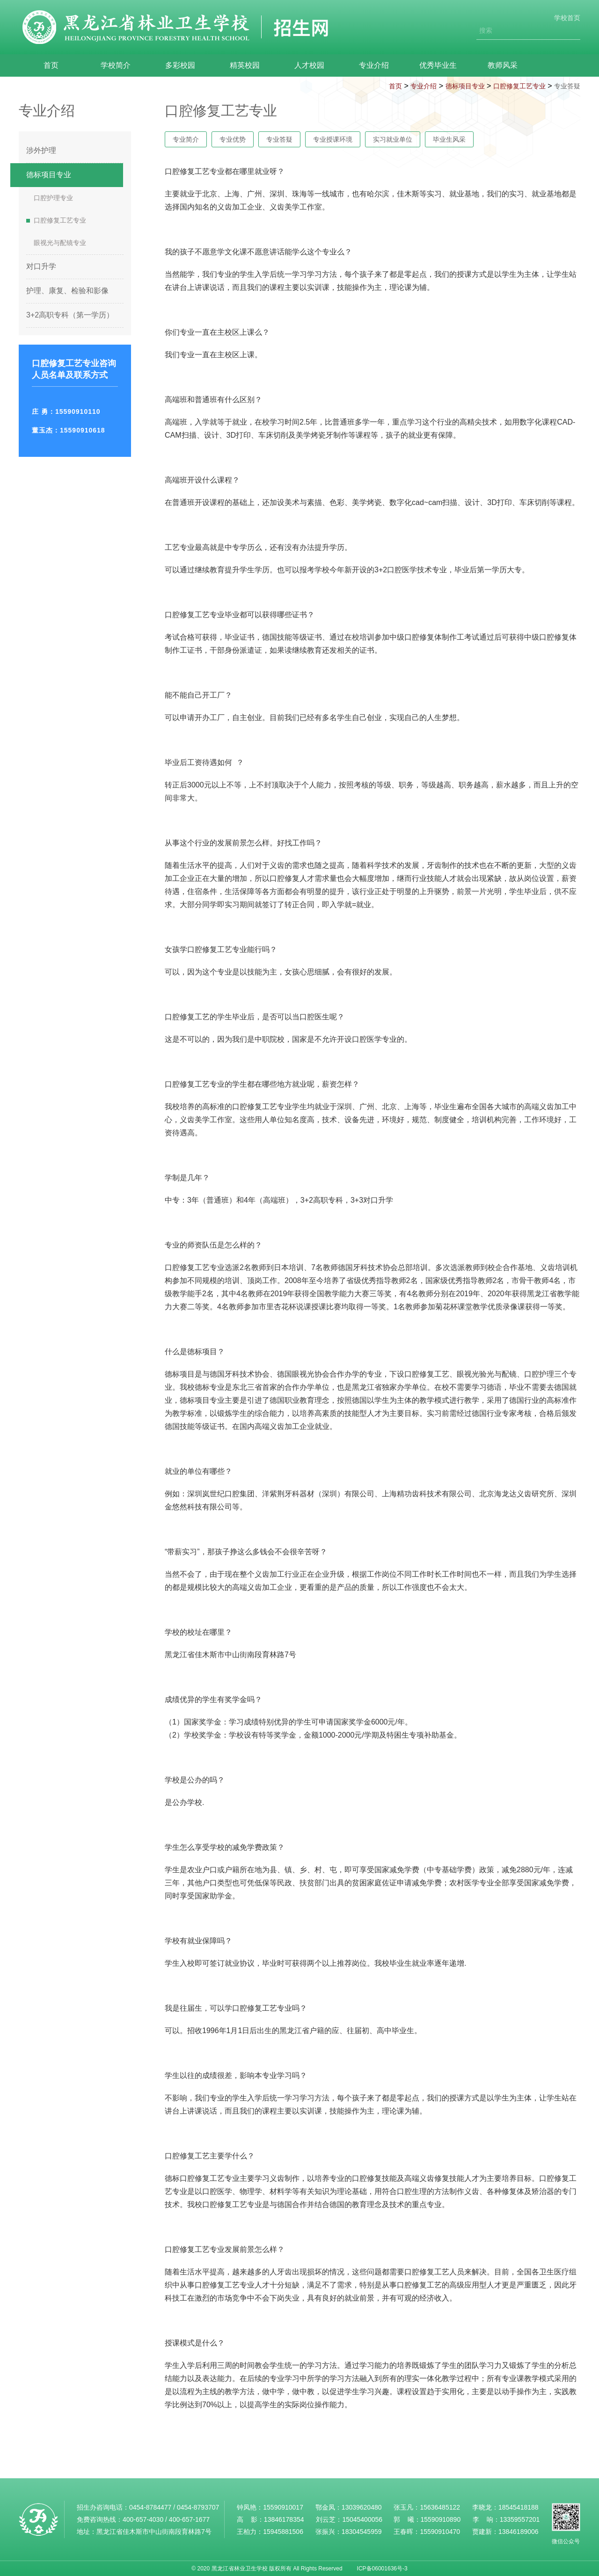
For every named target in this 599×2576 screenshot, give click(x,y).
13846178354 (284, 2519)
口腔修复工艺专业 (519, 86)
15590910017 (283, 2507)
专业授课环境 (332, 139)
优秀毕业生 (420, 65)
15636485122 (440, 2507)
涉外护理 (41, 150)
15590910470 (440, 2531)
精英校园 (235, 65)
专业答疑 (567, 86)
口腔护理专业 (53, 198)
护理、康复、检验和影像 (67, 291)
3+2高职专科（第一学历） (70, 315)
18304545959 (362, 2531)
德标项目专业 (465, 86)
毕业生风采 (449, 139)
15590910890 (441, 2519)
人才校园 (297, 65)
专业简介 (186, 139)
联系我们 (544, 65)
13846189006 (518, 2531)
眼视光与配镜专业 (60, 242)
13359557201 (520, 2519)
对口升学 (41, 266)
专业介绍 (358, 65)
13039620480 (362, 2507)
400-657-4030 (143, 2519)
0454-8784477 (150, 2507)
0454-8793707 (198, 2507)
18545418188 (518, 2507)
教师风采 (482, 65)
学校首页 (567, 18)
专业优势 (232, 139)
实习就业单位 (392, 139)
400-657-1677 (189, 2519)
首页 (49, 65)
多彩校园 (173, 65)
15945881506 (283, 2531)
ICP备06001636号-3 (382, 2568)
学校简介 (111, 65)
